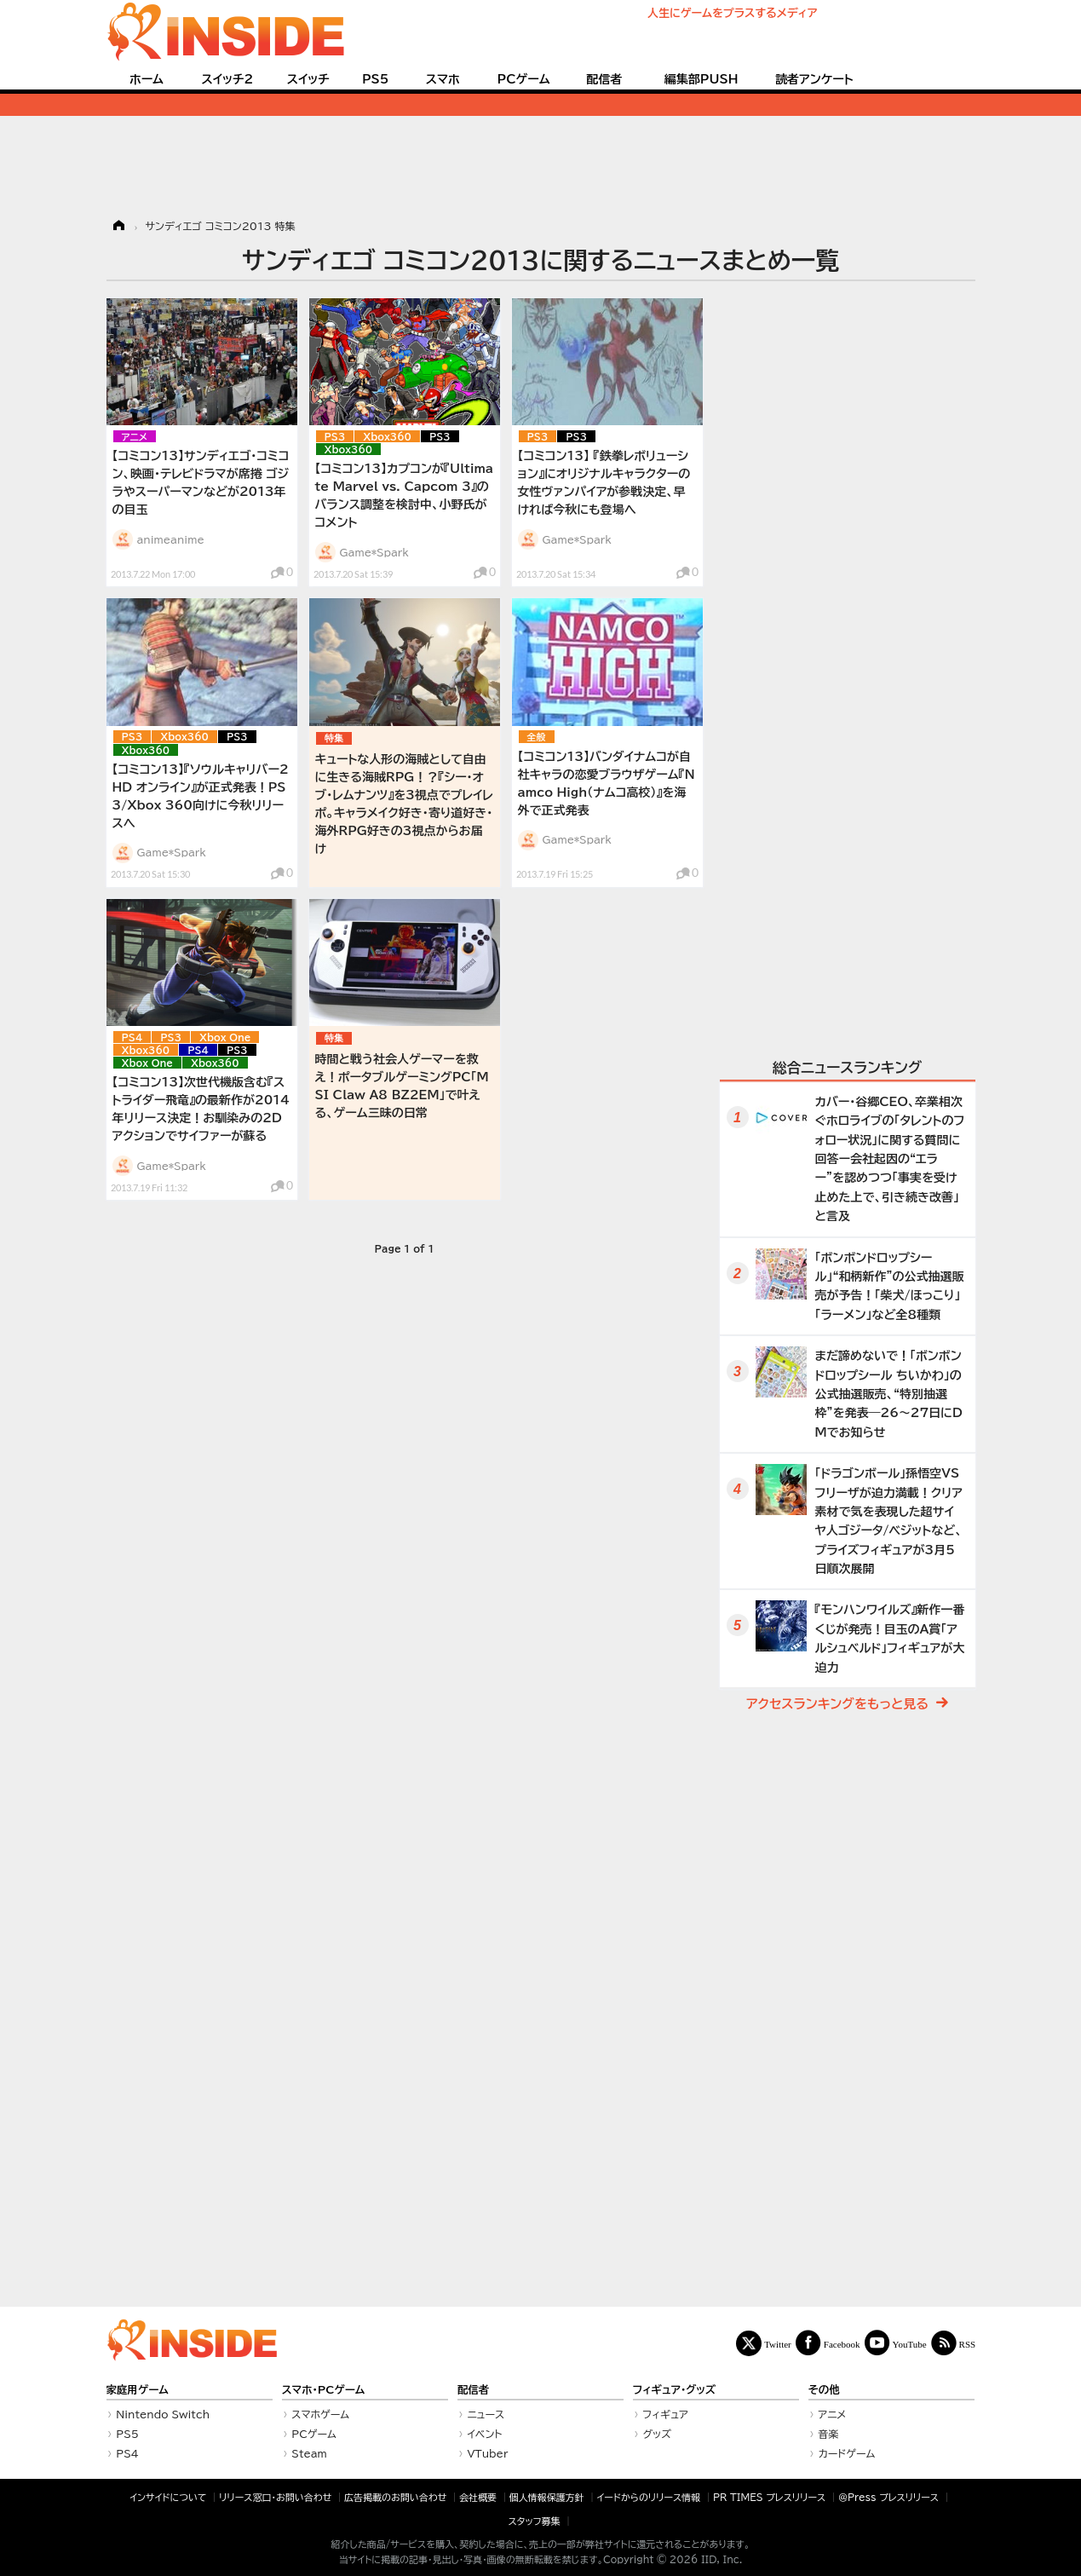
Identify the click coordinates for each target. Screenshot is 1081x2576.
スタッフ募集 (535, 2521)
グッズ (656, 2434)
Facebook (842, 2343)
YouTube (910, 2343)
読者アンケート (814, 79)
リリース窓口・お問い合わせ (275, 2497)
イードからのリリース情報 (648, 2497)
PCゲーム (523, 79)
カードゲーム (846, 2453)
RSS (967, 2343)
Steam (309, 2453)
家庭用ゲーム (137, 2389)
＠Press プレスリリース (888, 2497)
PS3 (335, 436)
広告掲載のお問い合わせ (395, 2497)
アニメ (135, 436)
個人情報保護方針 (546, 2497)
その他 (824, 2389)
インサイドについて (167, 2497)
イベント (484, 2434)
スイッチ (308, 79)
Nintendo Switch (163, 2414)
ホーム (146, 79)
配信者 (604, 79)
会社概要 (478, 2497)
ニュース (485, 2414)
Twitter (777, 2343)
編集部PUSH (701, 79)
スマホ (443, 79)
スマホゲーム (320, 2414)
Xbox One (224, 1037)
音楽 (828, 2434)
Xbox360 (387, 436)
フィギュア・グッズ (674, 2389)
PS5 (375, 79)
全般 (536, 736)
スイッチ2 (227, 79)
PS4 (132, 1037)
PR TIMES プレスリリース (769, 2497)
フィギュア (665, 2414)
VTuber (487, 2453)
